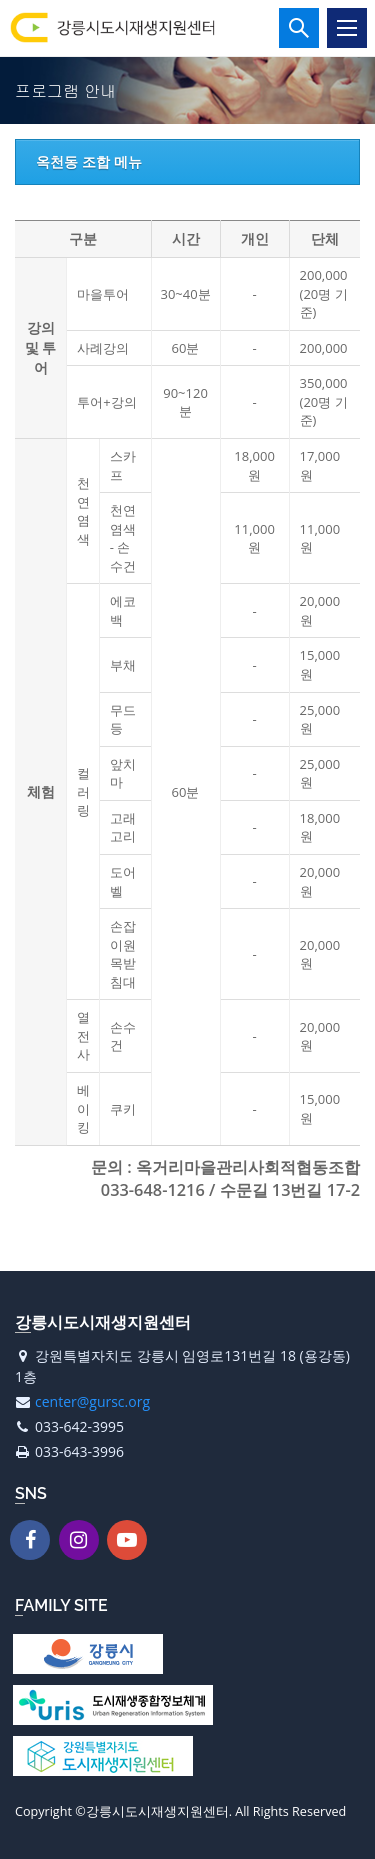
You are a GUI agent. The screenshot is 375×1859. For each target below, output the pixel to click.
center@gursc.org (92, 1401)
